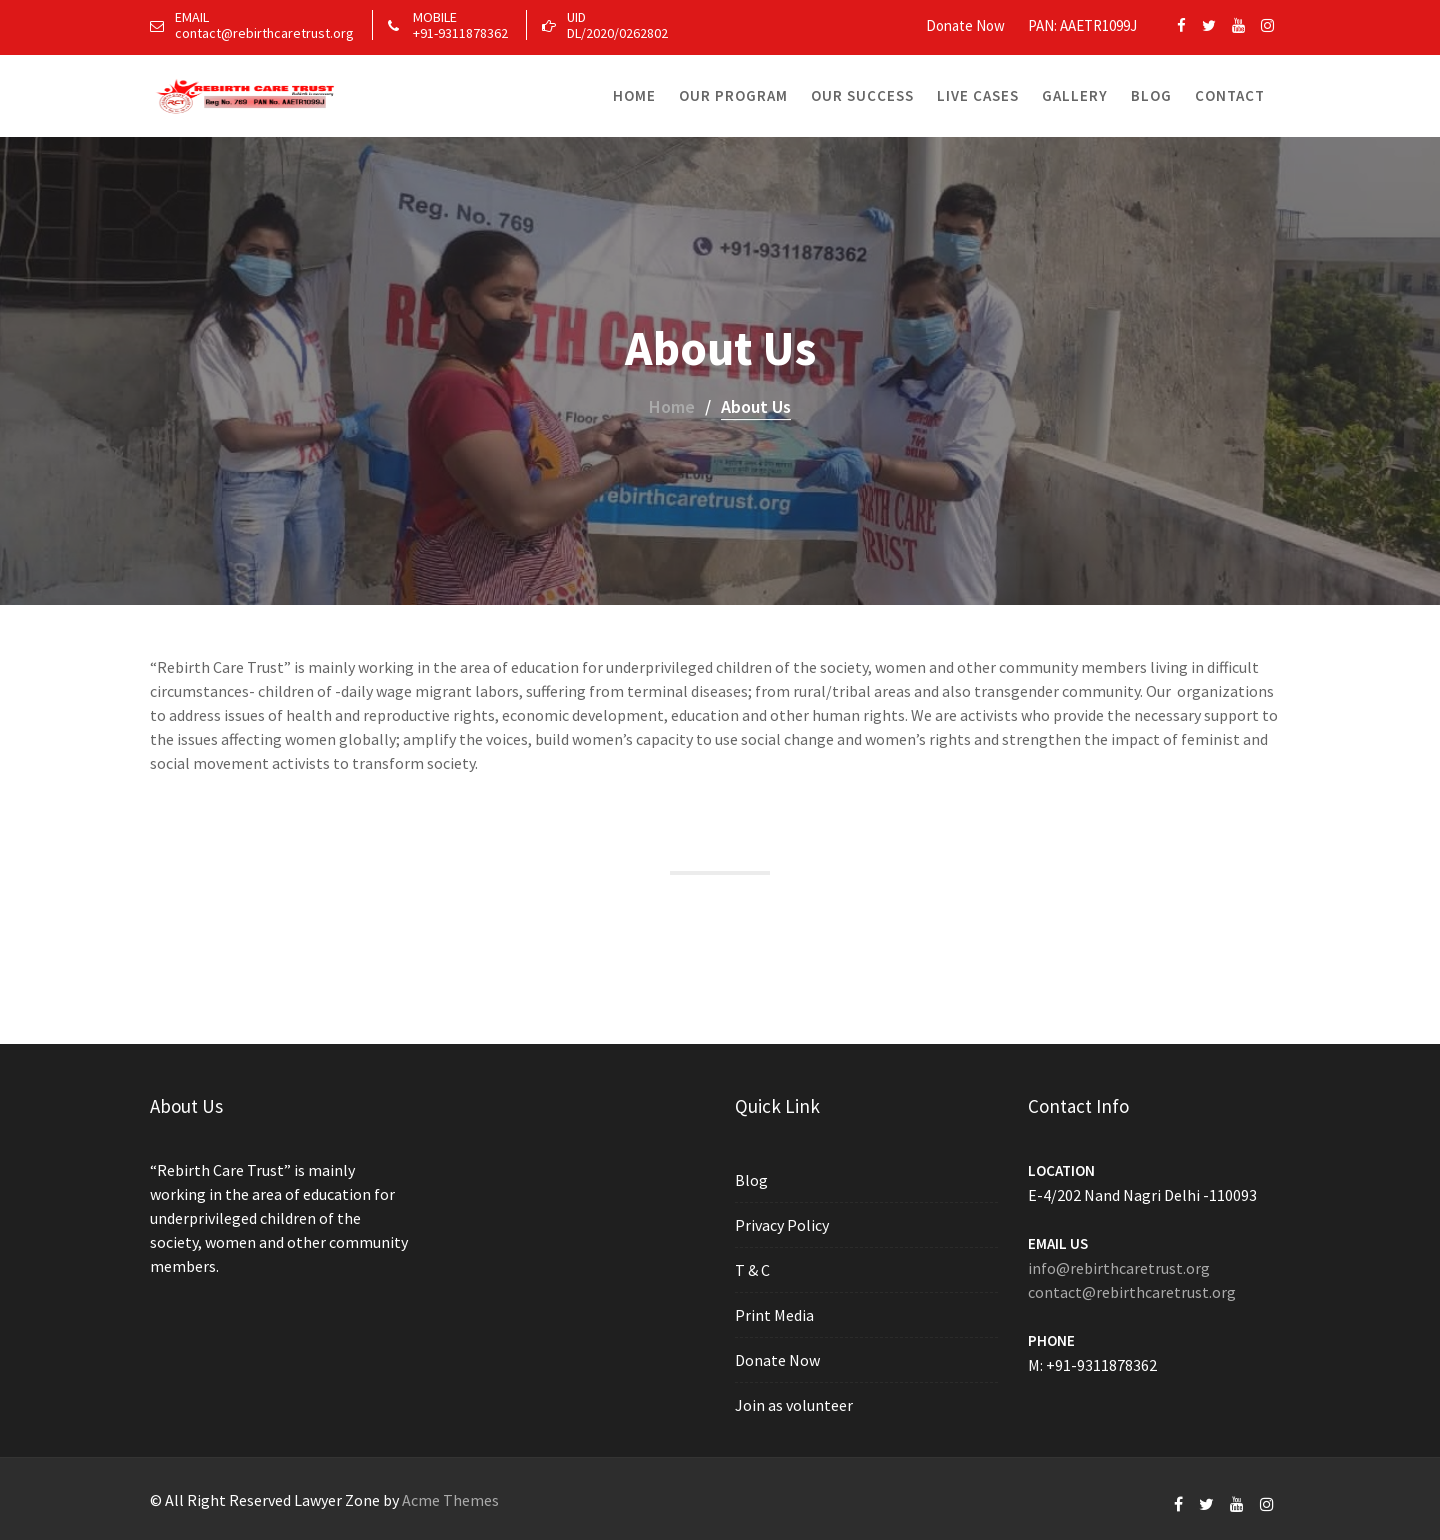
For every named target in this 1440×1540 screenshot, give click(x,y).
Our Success (862, 95)
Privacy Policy (783, 1226)
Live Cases (978, 95)
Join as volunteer (795, 1404)
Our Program (733, 95)
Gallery (1075, 95)
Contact (1230, 95)
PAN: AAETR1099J (1082, 25)
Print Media (776, 1315)
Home (634, 95)
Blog (1151, 95)
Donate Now (965, 25)
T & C (754, 1270)
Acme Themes (450, 1500)
